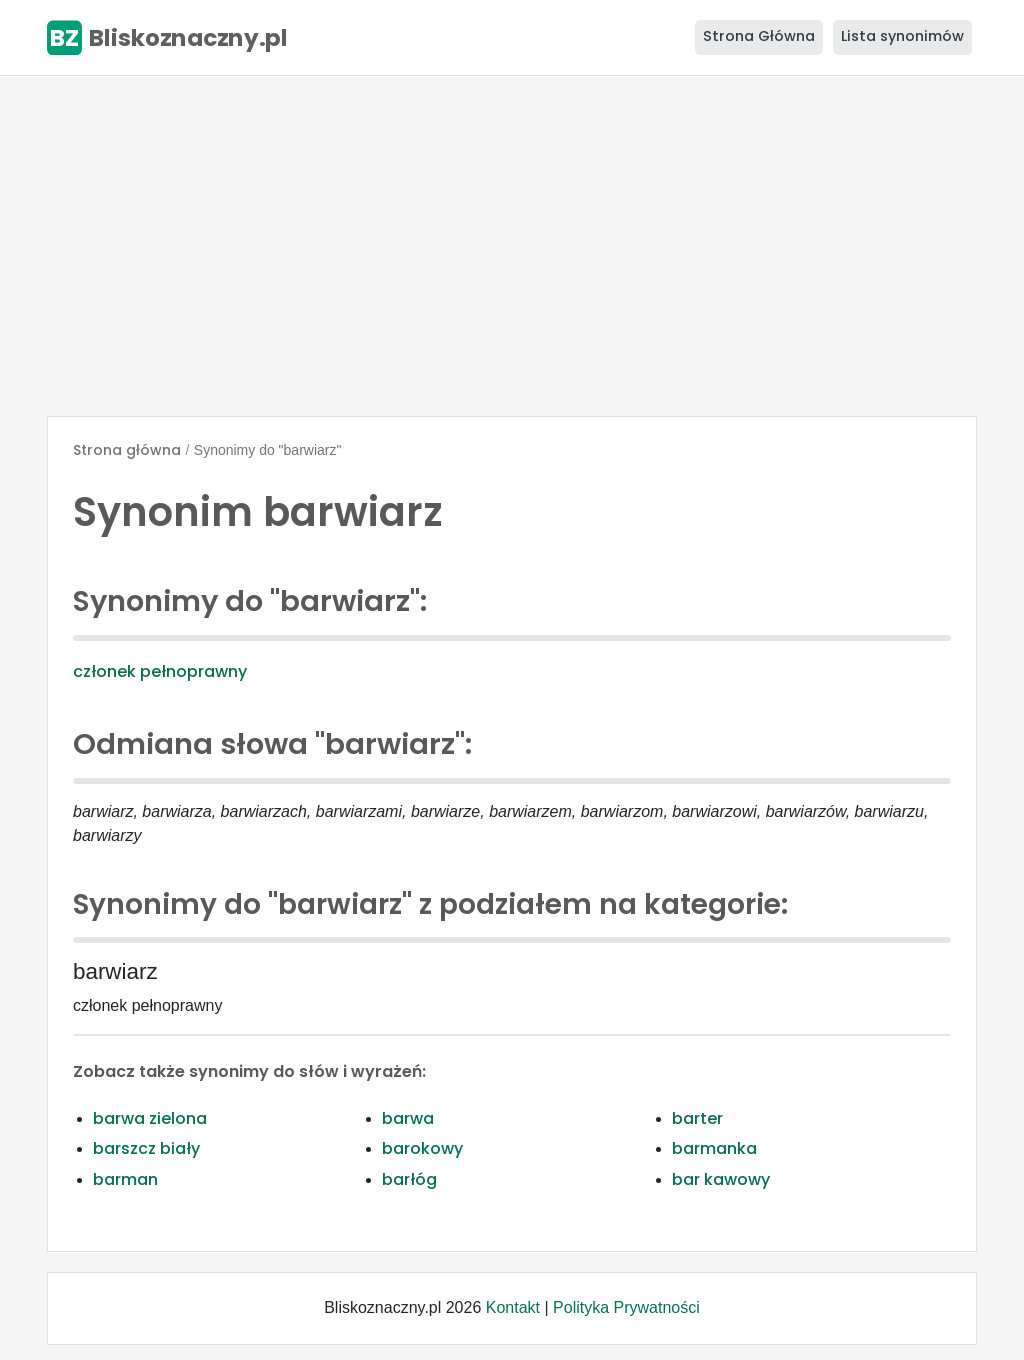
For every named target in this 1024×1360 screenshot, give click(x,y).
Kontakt (513, 1307)
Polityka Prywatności (626, 1307)
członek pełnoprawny (160, 671)
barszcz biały (146, 1148)
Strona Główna (759, 36)
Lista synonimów (902, 36)
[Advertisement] (512, 246)
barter (697, 1118)
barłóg (409, 1179)
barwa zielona (150, 1118)
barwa (408, 1118)
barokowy (422, 1148)
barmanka (714, 1148)
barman (125, 1179)
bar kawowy (721, 1179)
